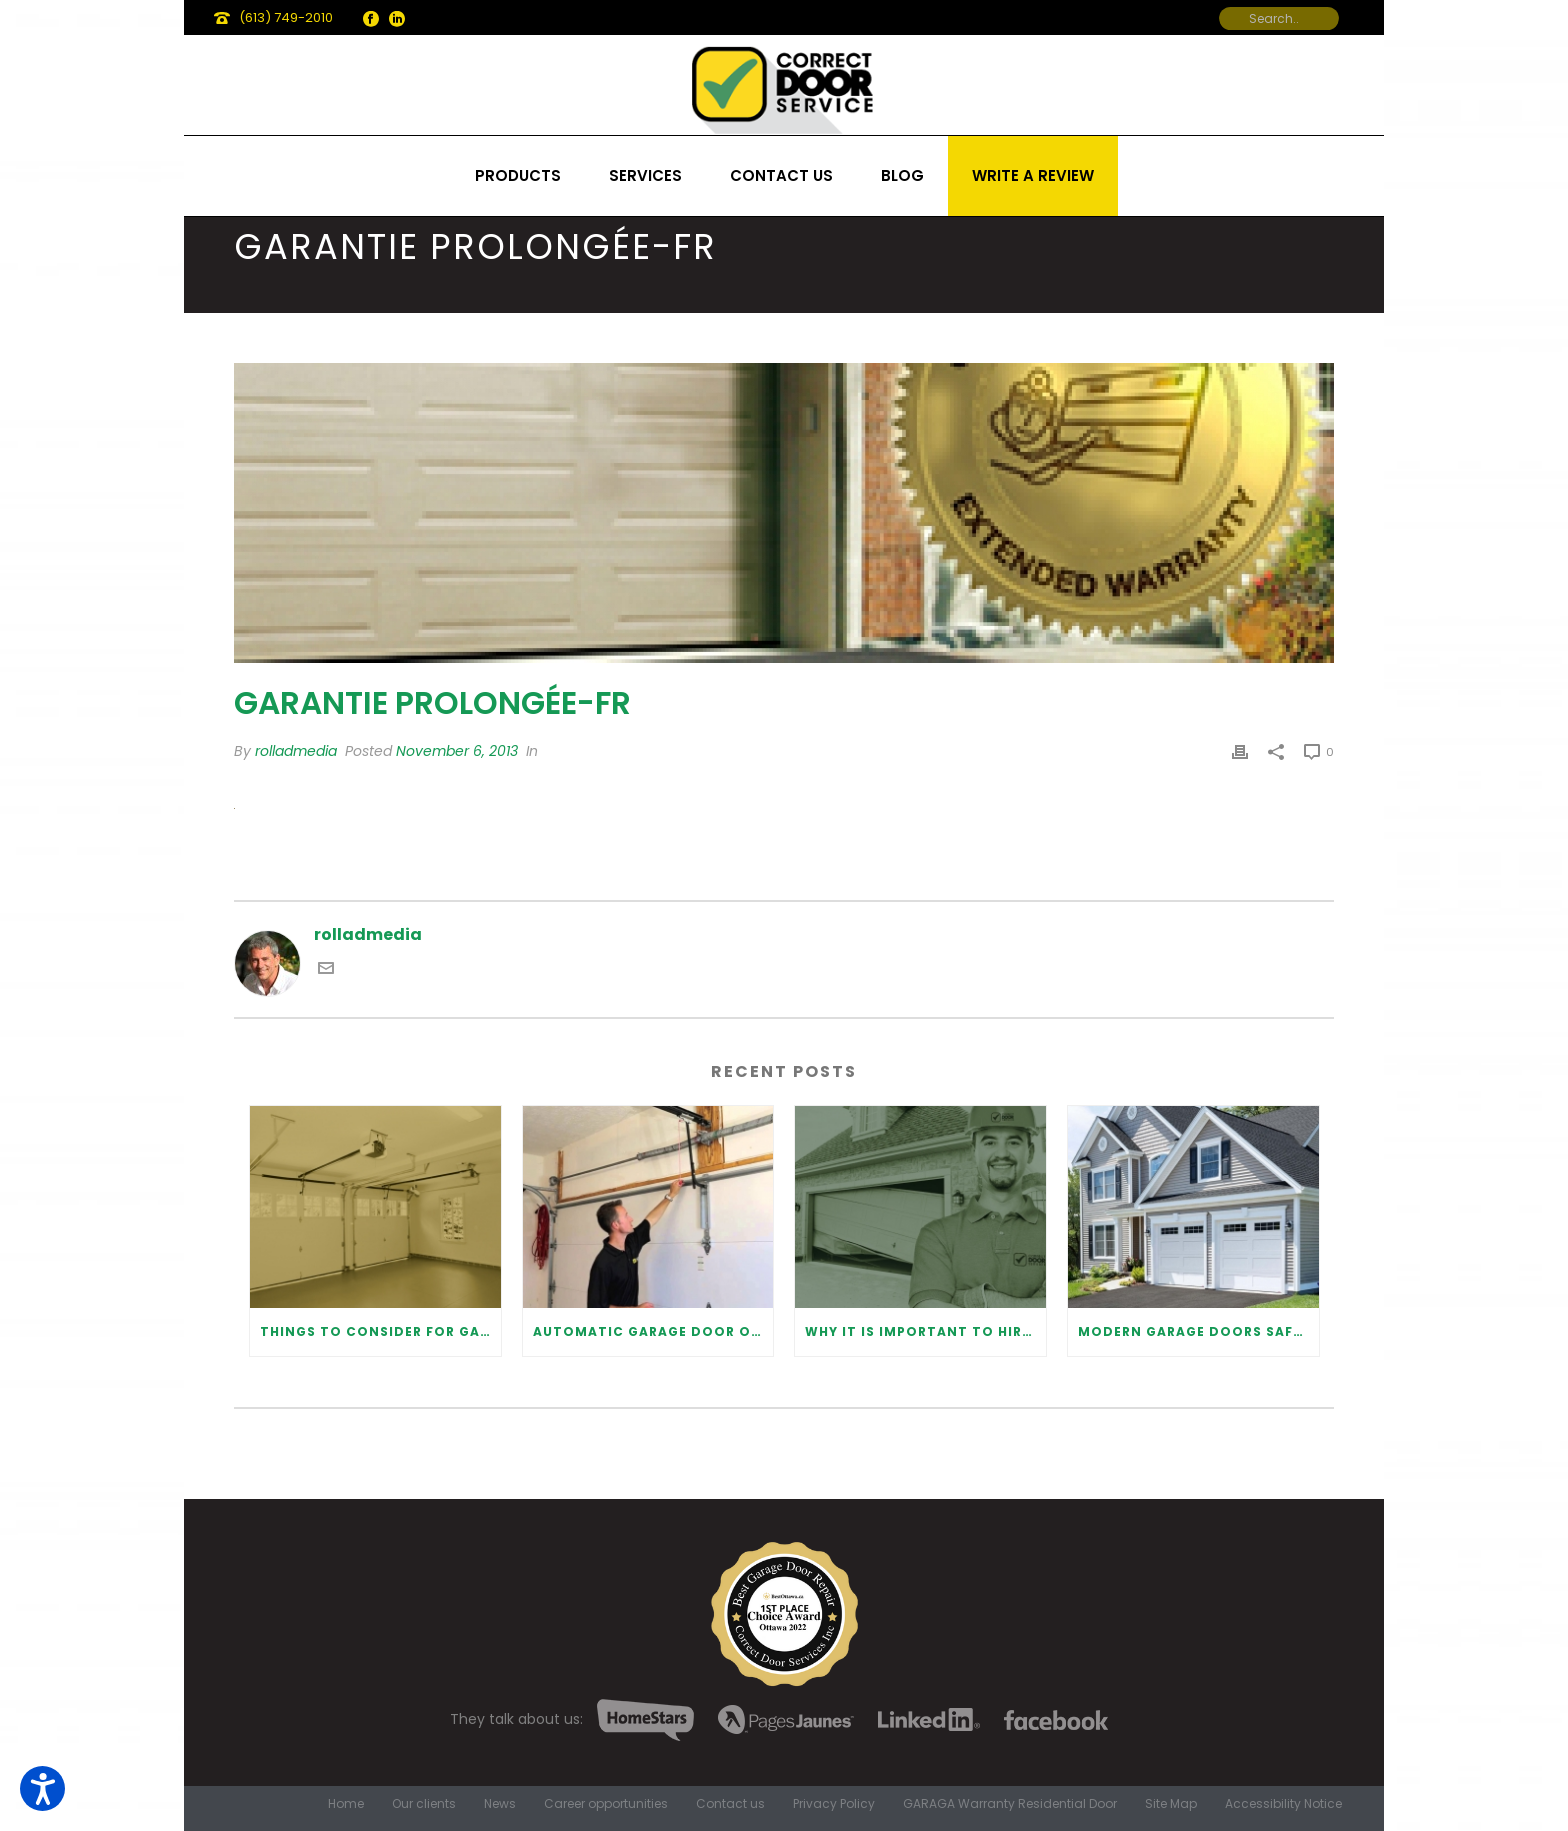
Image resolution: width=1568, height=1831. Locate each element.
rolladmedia (296, 751)
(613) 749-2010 (286, 17)
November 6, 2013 (457, 751)
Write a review (1033, 175)
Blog (902, 175)
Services (645, 175)
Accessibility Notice (1283, 1804)
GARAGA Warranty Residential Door (1010, 1804)
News (500, 1804)
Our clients (424, 1804)
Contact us (781, 175)
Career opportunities (606, 1804)
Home (346, 1804)
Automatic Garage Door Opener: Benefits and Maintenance (653, 1331)
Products (518, 175)
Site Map (1171, 1804)
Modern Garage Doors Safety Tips (1198, 1331)
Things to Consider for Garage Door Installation (380, 1331)
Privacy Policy (834, 1804)
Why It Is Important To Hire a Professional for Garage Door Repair (925, 1331)
